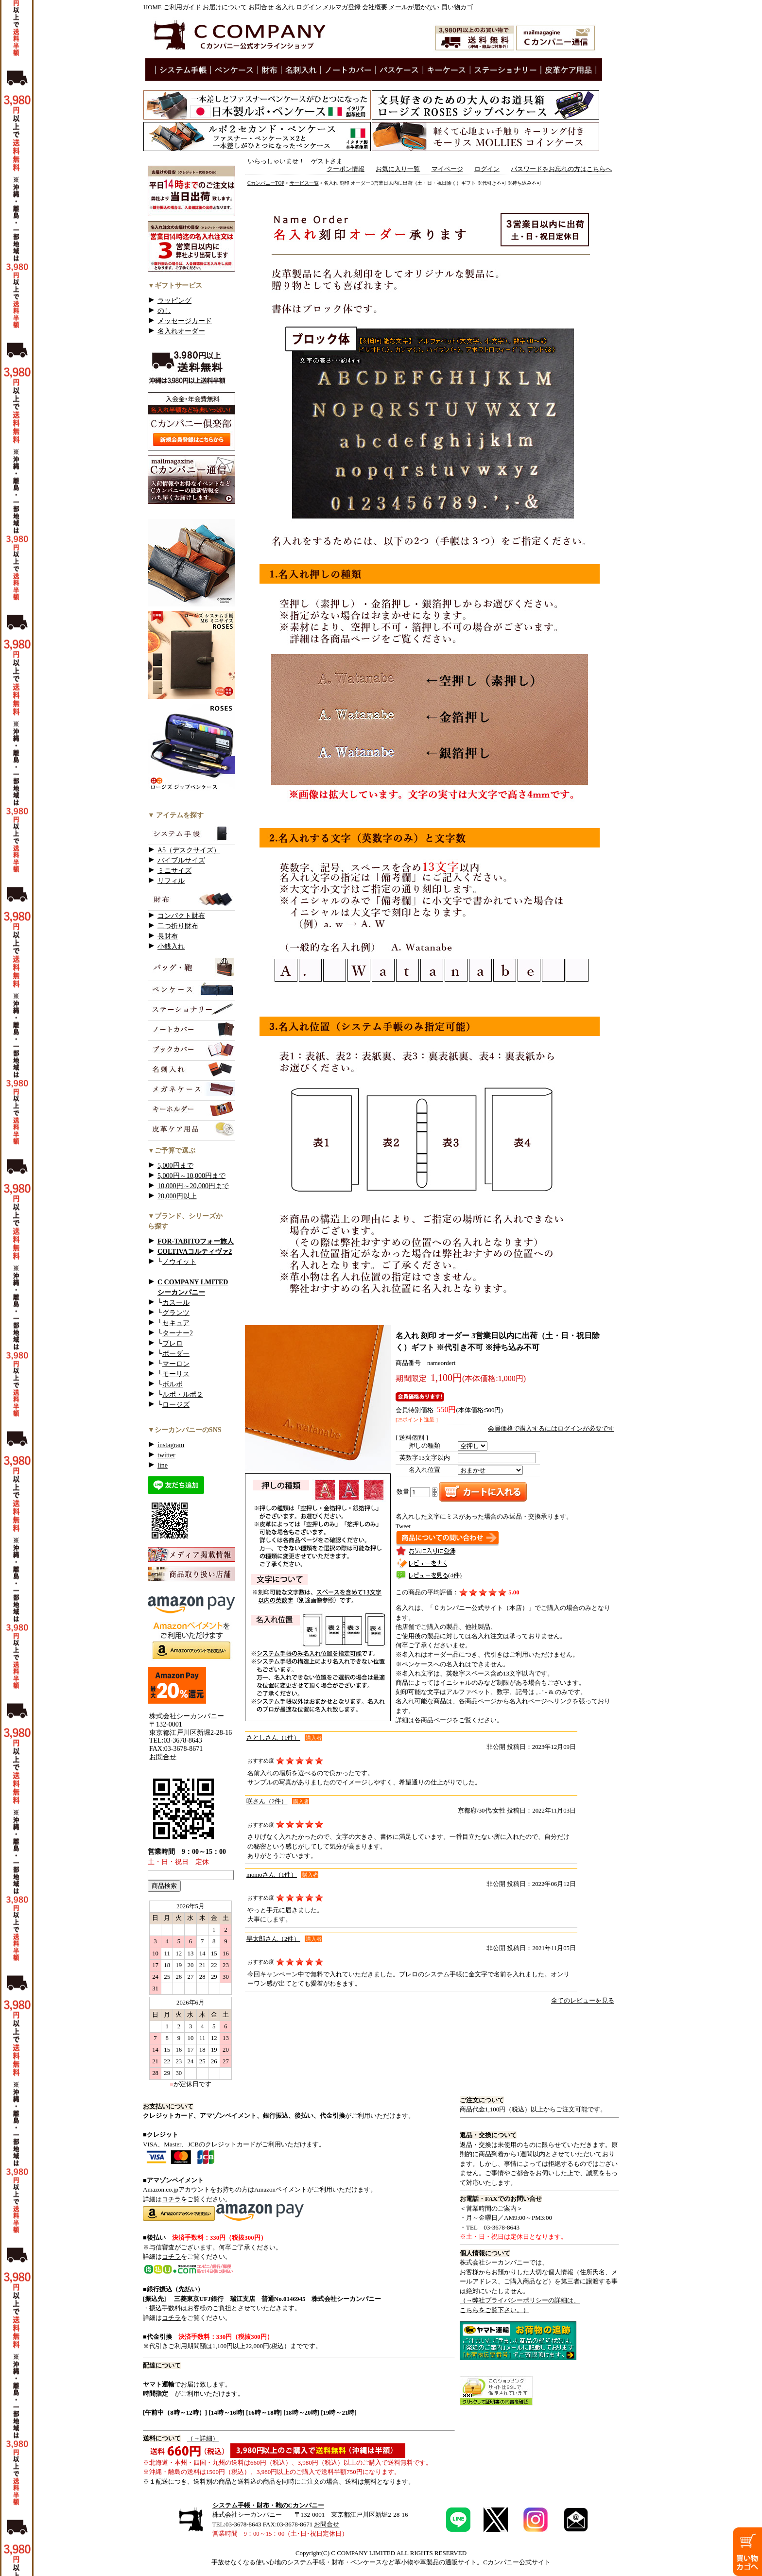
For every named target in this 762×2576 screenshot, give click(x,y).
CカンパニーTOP (265, 183)
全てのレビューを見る (582, 2000)
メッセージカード (184, 321)
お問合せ (261, 7)
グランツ (176, 1312)
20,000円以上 (177, 1196)
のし (164, 310)
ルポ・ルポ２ (182, 1394)
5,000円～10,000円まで (191, 1175)
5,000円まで (175, 1165)
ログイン (308, 7)
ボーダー (176, 1353)
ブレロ (172, 1343)
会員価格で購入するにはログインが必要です (551, 1428)
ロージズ (176, 1404)
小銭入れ (171, 946)
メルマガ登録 (342, 7)
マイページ (447, 169)
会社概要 (374, 7)
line (162, 1465)
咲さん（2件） (266, 1801)
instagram (170, 1445)
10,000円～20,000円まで (193, 1186)
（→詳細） (203, 2438)
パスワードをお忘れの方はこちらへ (561, 169)
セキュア (176, 1323)
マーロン (176, 1363)
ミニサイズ (174, 870)
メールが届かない (414, 7)
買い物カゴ (457, 7)
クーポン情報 (345, 169)
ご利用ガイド (182, 7)
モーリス (176, 1374)
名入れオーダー (181, 331)
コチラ (171, 2199)
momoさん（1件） (271, 1874)
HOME (152, 7)
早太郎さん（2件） (273, 1939)
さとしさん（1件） (273, 1737)
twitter (166, 1455)
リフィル (171, 880)
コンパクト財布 (181, 915)
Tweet (403, 1526)
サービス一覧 (304, 183)
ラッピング (174, 300)
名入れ (285, 7)
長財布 (167, 936)
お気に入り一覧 (398, 169)
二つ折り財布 (177, 926)
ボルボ (172, 1384)
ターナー (176, 1333)
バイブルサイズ (181, 860)
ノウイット (179, 1261)
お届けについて (225, 7)
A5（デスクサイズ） (188, 850)
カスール (176, 1302)
